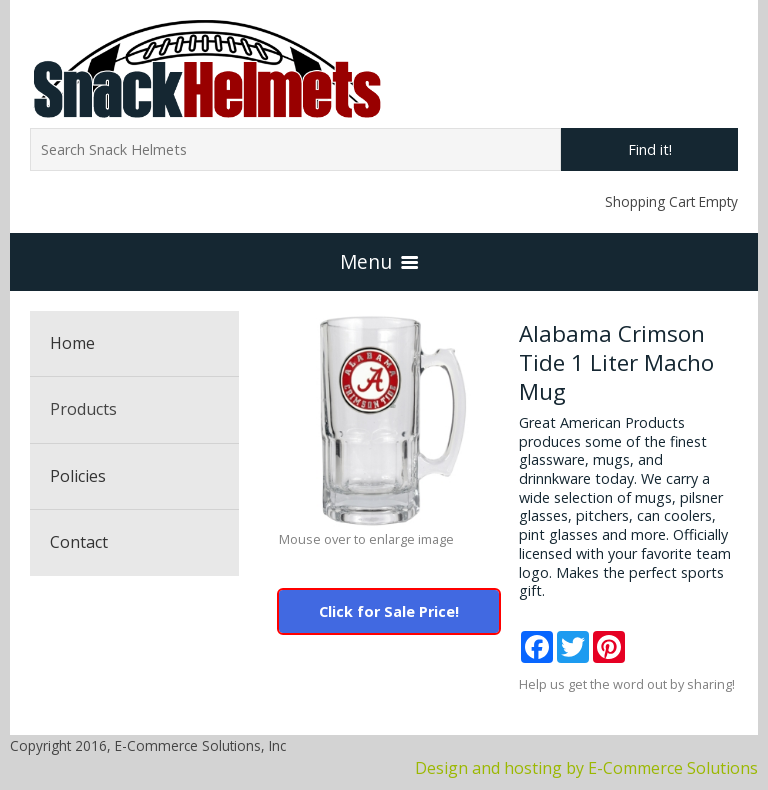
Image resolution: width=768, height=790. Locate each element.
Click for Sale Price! (389, 611)
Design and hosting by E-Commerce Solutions (586, 768)
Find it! (650, 149)
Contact (79, 542)
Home (72, 343)
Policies (78, 476)
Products (83, 409)
